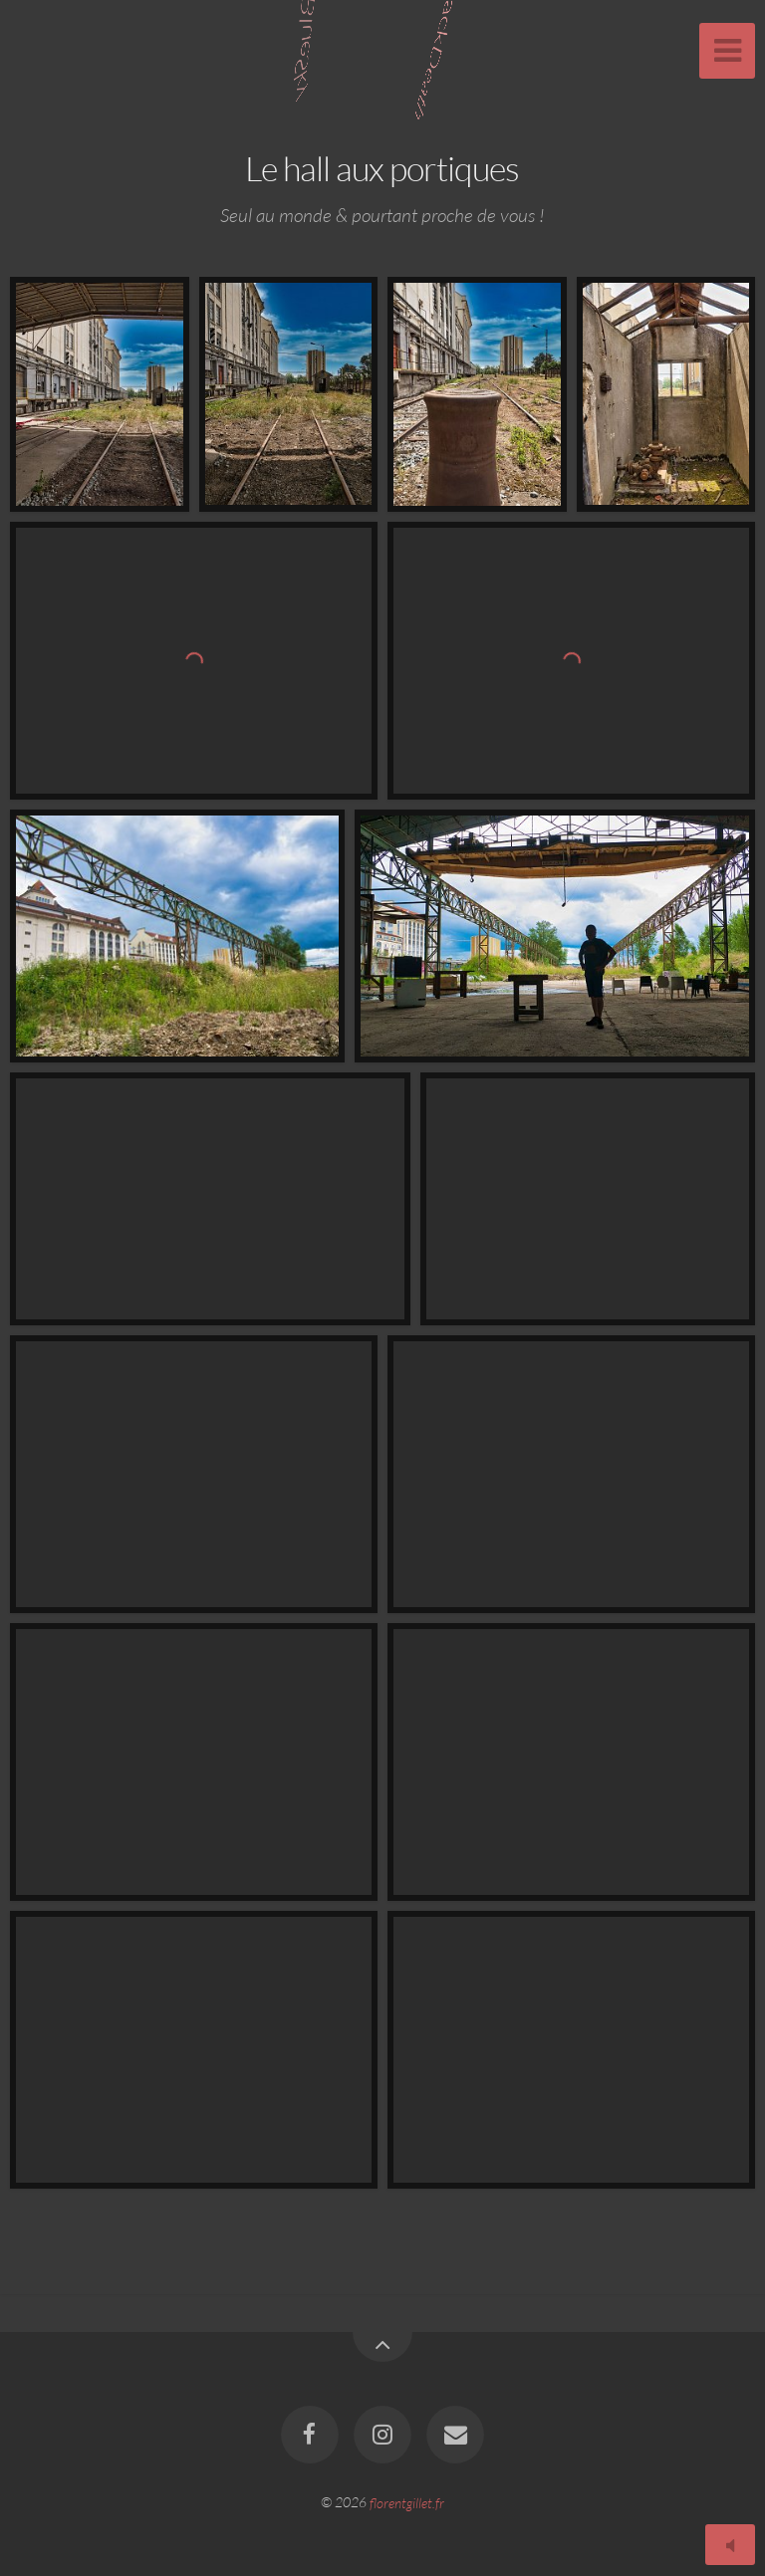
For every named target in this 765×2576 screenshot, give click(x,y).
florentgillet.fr (407, 2501)
